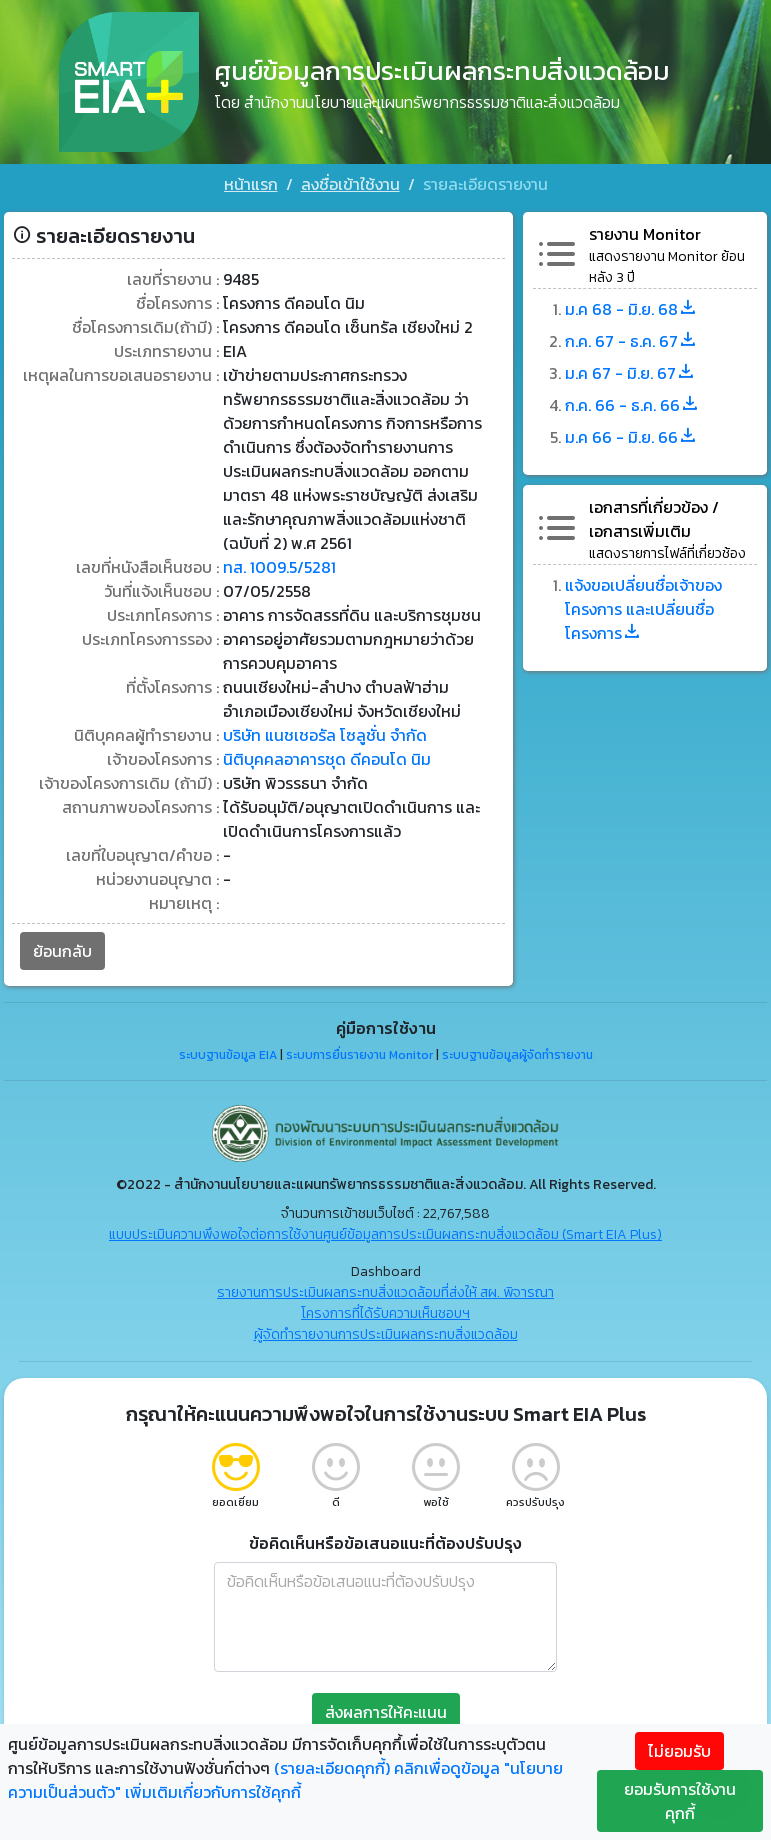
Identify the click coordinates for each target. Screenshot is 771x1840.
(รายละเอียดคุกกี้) (332, 1768)
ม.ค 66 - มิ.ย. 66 (631, 435)
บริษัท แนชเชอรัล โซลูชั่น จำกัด (325, 733)
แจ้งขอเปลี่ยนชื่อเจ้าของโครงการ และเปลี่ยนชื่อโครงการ (643, 607)
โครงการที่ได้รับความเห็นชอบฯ (385, 1310)
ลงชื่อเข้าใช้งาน (350, 184)
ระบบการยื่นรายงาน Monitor (359, 1053)
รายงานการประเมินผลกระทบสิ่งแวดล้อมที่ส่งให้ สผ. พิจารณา (385, 1289)
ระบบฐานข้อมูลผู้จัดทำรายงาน (517, 1053)
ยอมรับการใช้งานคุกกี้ (680, 1801)
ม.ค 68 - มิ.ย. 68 (631, 307)
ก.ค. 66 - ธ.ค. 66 (632, 403)
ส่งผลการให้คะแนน (386, 1709)
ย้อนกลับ (62, 949)
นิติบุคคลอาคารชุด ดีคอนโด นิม (327, 757)
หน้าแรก (251, 184)
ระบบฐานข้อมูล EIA (228, 1053)
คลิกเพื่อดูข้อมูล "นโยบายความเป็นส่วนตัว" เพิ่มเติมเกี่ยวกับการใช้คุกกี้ (285, 1780)
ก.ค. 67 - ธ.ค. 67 (631, 339)
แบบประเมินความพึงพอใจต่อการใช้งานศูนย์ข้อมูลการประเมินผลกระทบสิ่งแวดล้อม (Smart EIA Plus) (385, 1231)
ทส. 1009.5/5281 (279, 565)
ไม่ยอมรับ (679, 1751)
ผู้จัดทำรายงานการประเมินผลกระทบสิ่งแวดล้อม (386, 1331)
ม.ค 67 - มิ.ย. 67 (630, 371)
